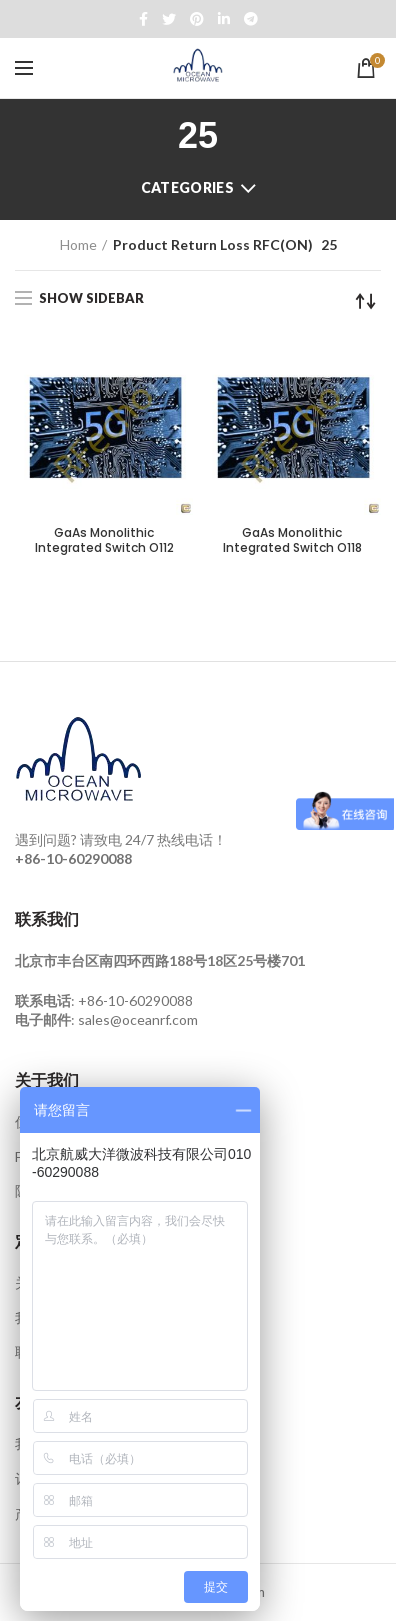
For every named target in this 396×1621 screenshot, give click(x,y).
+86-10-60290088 (135, 1000)
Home (78, 244)
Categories (187, 187)
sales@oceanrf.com (138, 1019)
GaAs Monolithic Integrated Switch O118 (292, 540)
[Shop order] (366, 301)
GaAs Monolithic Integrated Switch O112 (104, 540)
